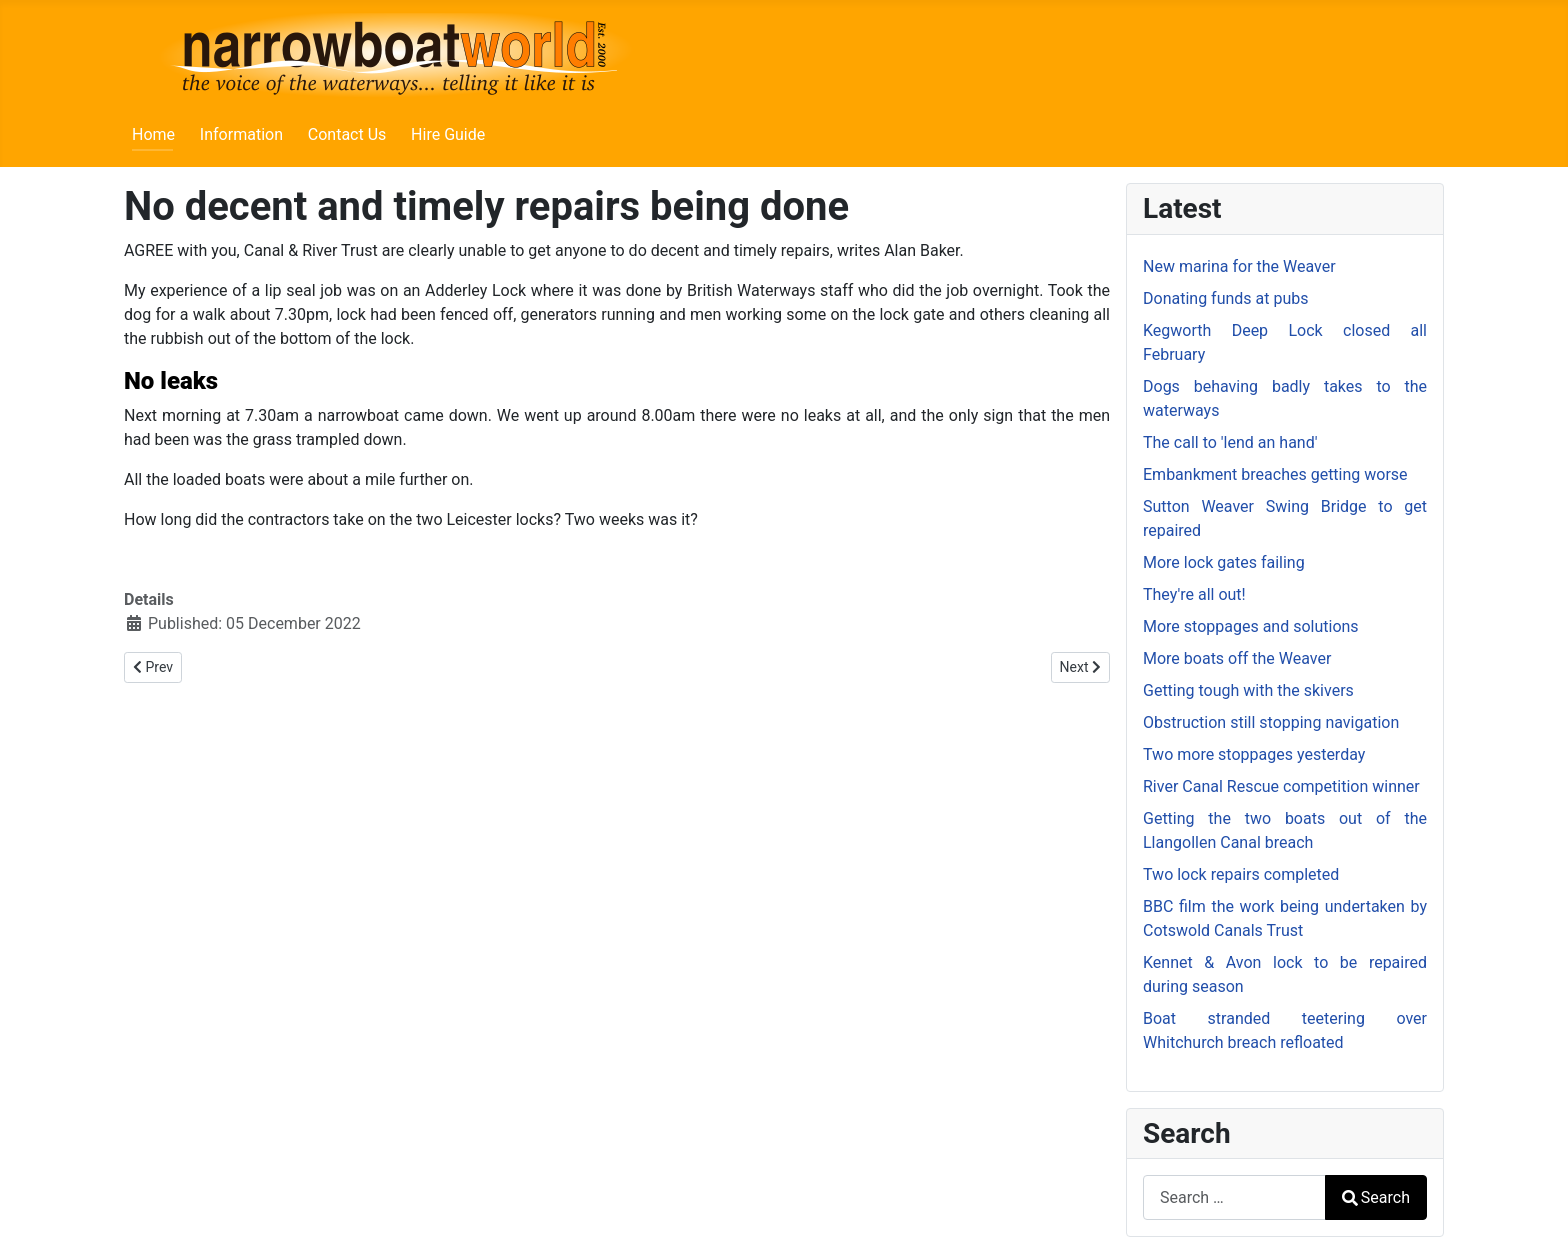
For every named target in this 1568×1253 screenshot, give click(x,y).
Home (153, 134)
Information (241, 134)
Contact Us (347, 134)
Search (1376, 1197)
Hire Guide (448, 134)
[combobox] (1234, 1197)
